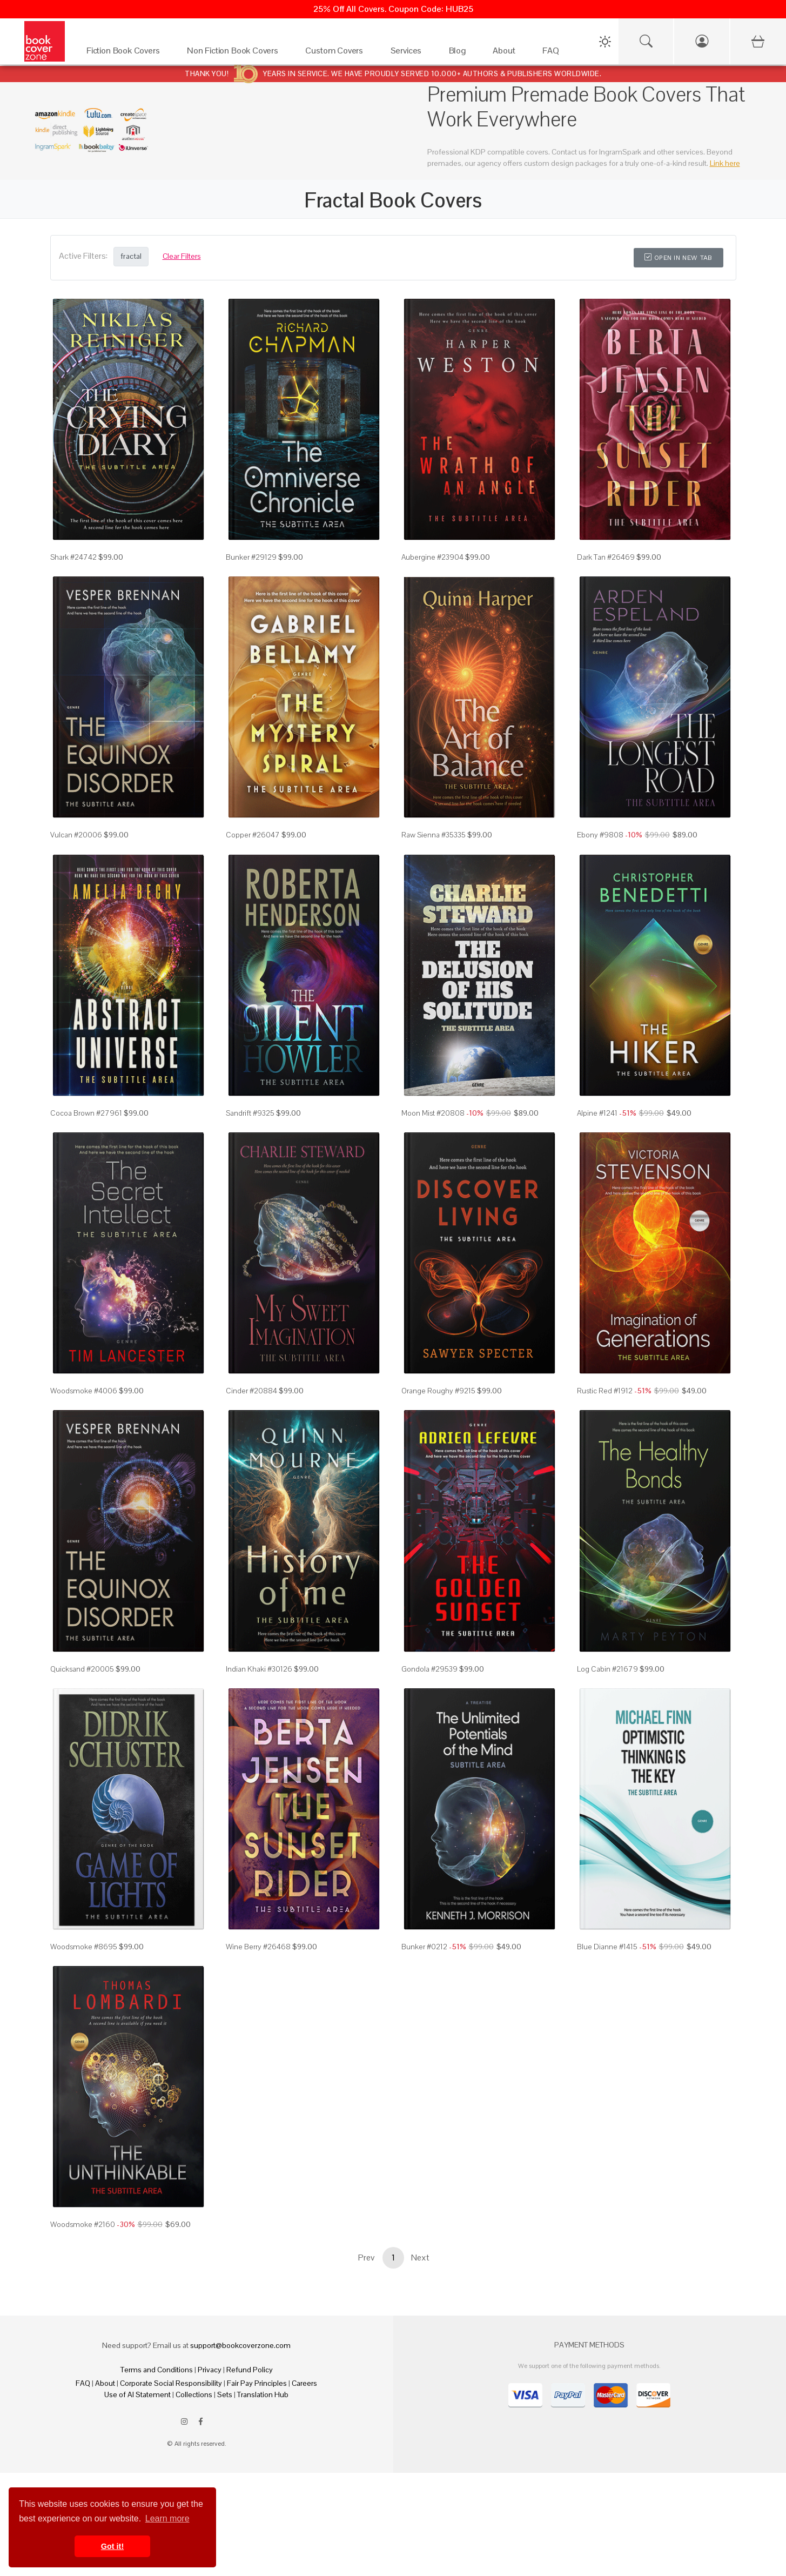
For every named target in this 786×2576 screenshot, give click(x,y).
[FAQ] (553, 53)
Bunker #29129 (251, 557)
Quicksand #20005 (82, 1669)
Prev (366, 2257)
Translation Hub (262, 2394)
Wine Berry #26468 (258, 1946)
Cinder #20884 (251, 1391)
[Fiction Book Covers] (126, 53)
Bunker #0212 (424, 1946)
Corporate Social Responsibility (171, 2383)
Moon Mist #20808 (433, 1113)
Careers (304, 2383)
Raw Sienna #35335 (433, 835)
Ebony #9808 (600, 835)
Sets (224, 2394)
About (105, 2383)
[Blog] (460, 53)
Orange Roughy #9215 (438, 1391)
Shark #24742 (73, 557)
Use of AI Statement (137, 2394)
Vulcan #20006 (76, 835)
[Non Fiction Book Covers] (235, 53)
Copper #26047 (253, 835)
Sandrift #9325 (250, 1113)
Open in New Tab (678, 257)
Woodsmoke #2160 (82, 2224)
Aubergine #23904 (432, 557)
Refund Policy (249, 2369)
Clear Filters (182, 256)
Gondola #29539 (429, 1669)
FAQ (83, 2383)
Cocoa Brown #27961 (86, 1113)
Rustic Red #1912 (605, 1391)
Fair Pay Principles (257, 2383)
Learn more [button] (167, 2518)
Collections (194, 2394)
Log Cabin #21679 (607, 1669)
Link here (725, 163)
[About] (507, 53)
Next (420, 2257)
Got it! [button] (112, 2546)
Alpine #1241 (597, 1113)
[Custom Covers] (336, 53)
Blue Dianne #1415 (607, 1946)
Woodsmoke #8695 (83, 1946)
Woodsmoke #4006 (83, 1391)
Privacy (209, 2369)
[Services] (409, 53)
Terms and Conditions (156, 2369)
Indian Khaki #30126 (259, 1669)
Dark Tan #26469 (606, 557)
